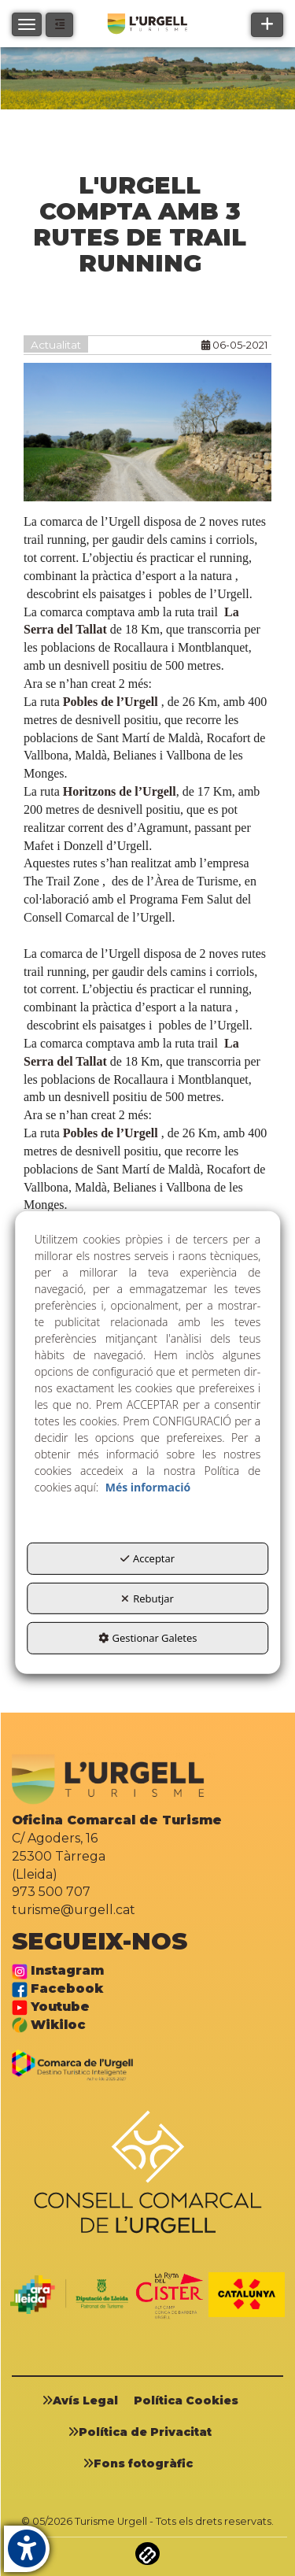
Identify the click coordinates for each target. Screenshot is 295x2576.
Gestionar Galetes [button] (147, 1638)
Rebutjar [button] (147, 1598)
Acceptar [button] (147, 1558)
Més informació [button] (147, 1487)
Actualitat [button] (56, 344)
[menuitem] (86, 2400)
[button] (59, 25)
